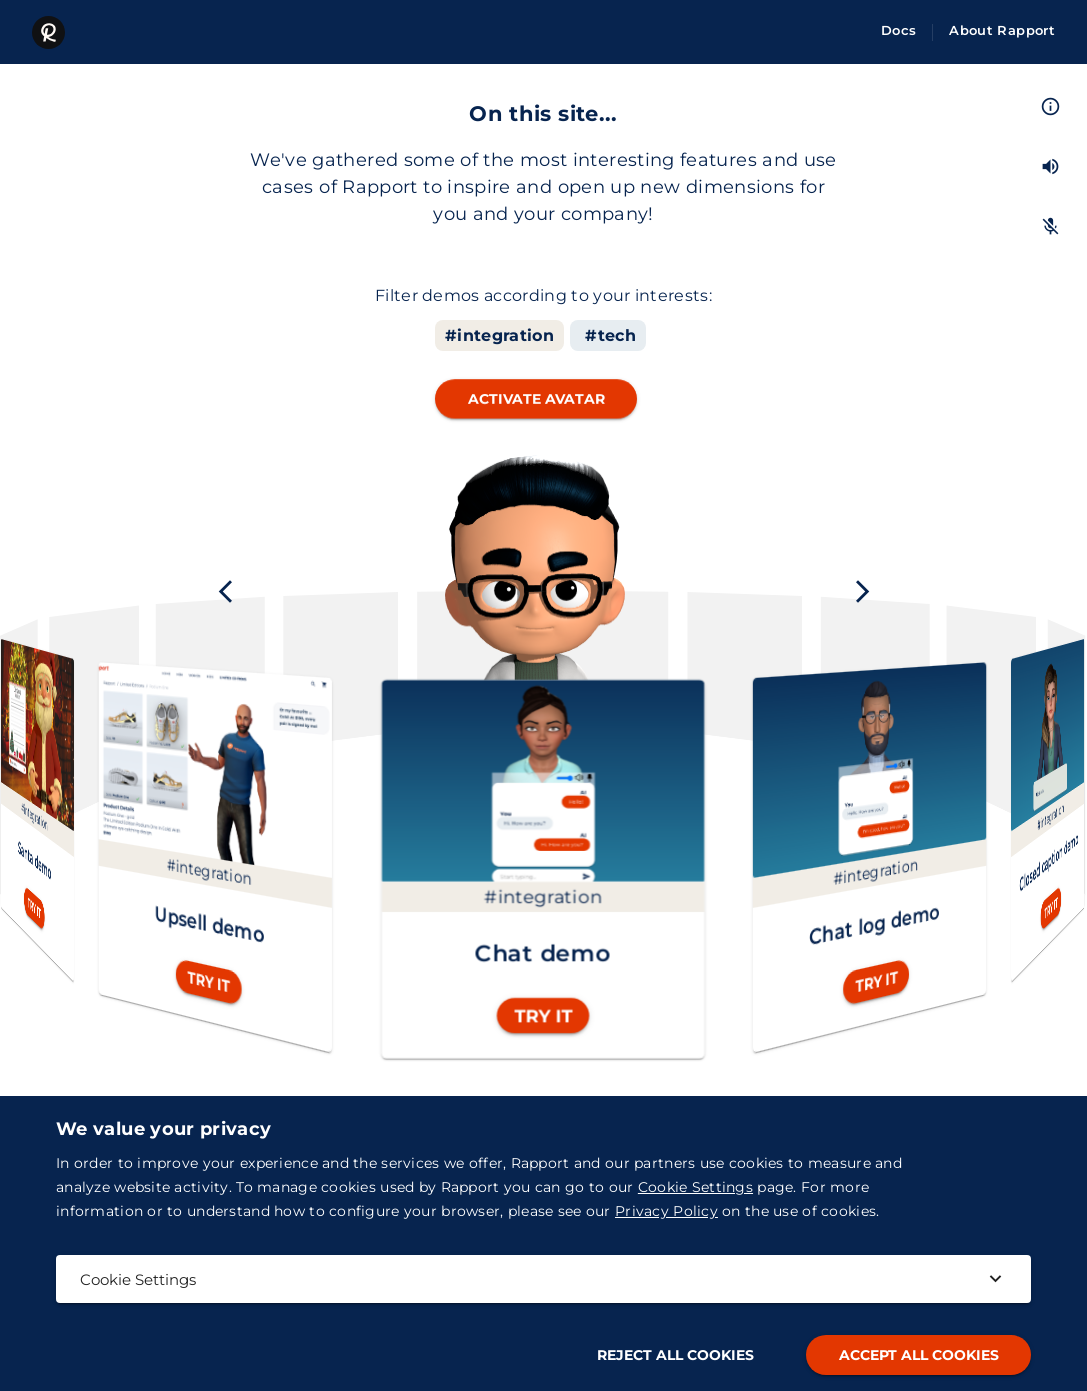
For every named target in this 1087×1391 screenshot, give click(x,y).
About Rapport (1002, 30)
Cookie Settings (695, 1187)
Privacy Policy (666, 1211)
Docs (898, 30)
